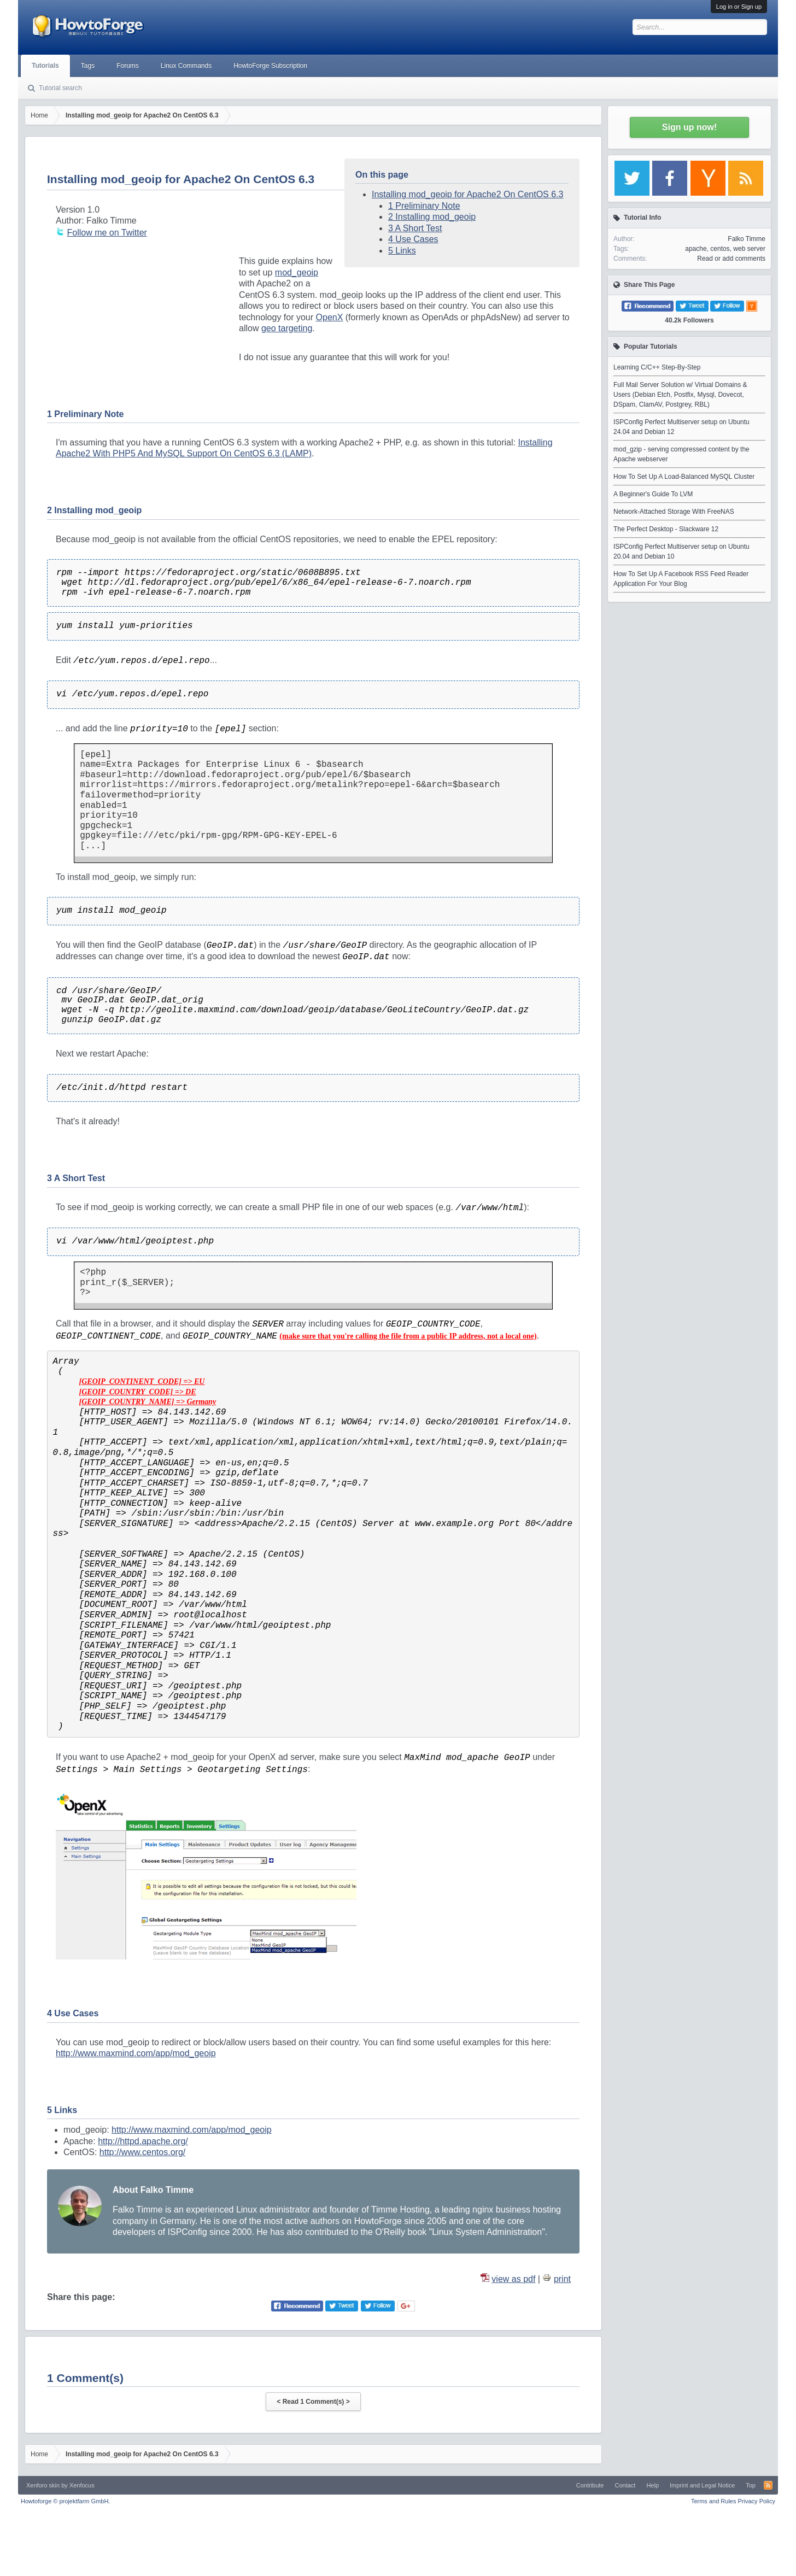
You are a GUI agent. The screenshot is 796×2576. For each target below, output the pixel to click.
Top (751, 2485)
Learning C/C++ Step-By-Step (656, 367)
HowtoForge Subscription (270, 65)
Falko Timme (746, 239)
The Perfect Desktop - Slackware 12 (665, 529)
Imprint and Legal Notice (702, 2485)
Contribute (590, 2485)
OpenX (329, 317)
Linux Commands (186, 65)
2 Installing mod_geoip (432, 216)
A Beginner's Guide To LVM (653, 494)
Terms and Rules (713, 2501)
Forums (127, 65)
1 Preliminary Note (424, 205)
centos (719, 249)
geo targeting (286, 328)
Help (652, 2485)
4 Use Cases (413, 239)
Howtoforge (65, 2501)
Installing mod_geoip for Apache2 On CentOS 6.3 (467, 194)
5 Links (402, 250)
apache (695, 249)
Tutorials (45, 65)
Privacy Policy (756, 2501)
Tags (88, 65)
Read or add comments (731, 258)
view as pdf (513, 2279)
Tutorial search (60, 88)
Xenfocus (82, 2485)
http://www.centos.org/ (142, 2152)
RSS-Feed (768, 2485)
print (562, 2279)
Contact (624, 2485)
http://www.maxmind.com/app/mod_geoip (136, 2053)
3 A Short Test (415, 228)
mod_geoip (296, 272)
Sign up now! (689, 127)
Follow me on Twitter (107, 232)
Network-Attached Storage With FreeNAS (673, 511)
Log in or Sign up (739, 6)
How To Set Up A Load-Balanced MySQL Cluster (683, 476)
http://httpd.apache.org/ (143, 2141)
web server (749, 249)
